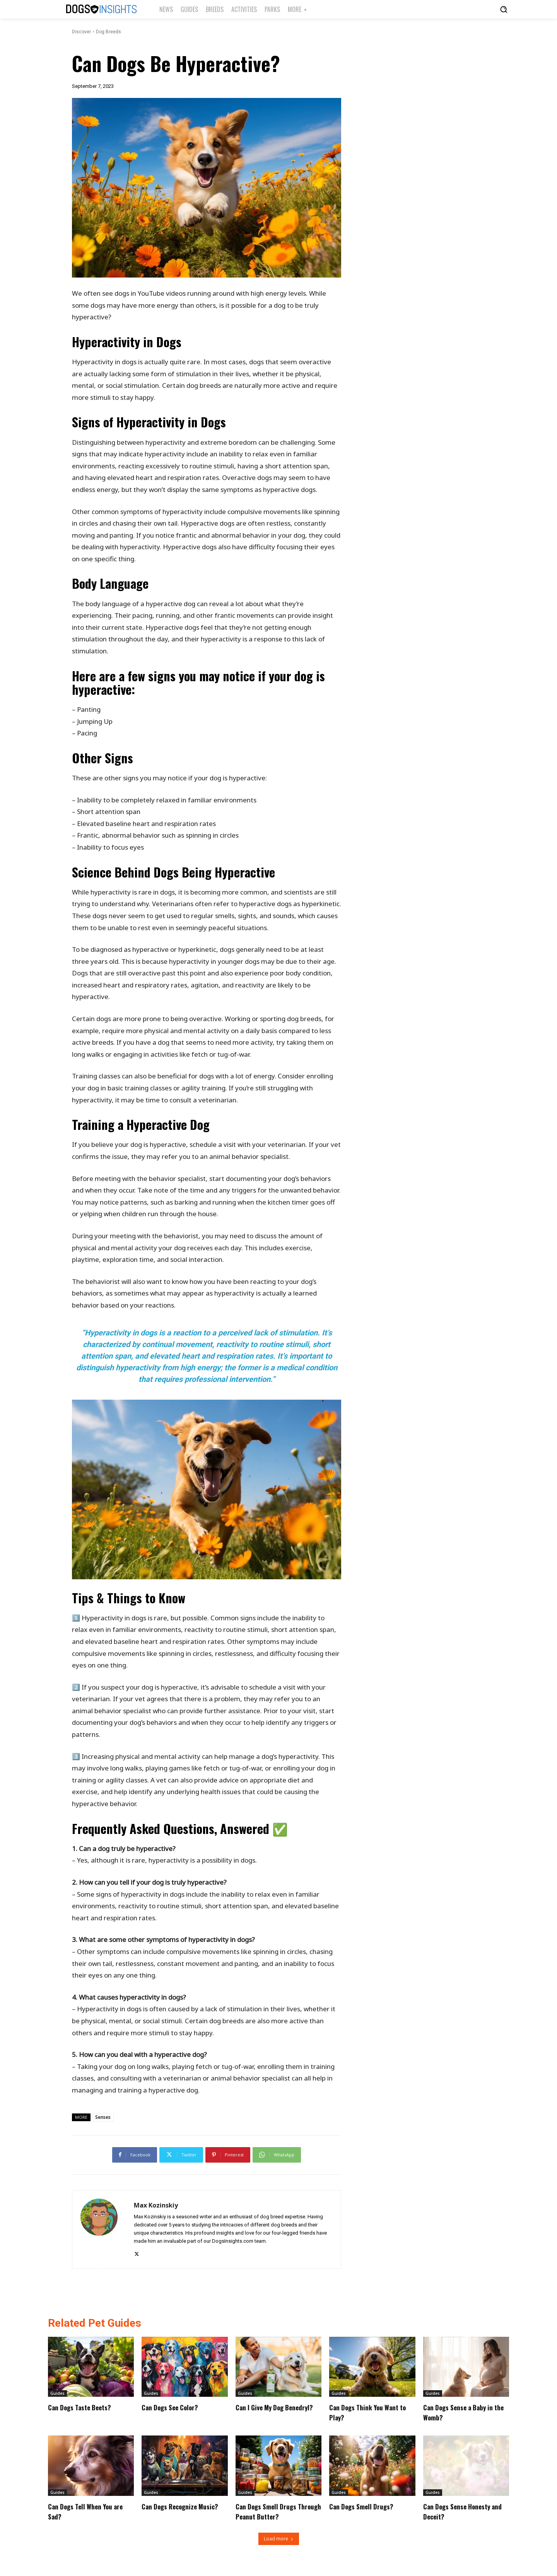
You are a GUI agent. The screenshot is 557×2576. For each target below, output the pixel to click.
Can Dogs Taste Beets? (85, 2407)
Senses (103, 2117)
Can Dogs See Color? (175, 2407)
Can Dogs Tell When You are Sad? (85, 2511)
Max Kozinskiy (156, 2205)
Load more (279, 2538)
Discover (81, 31)
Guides (57, 2393)
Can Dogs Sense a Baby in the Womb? (464, 2412)
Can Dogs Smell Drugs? (366, 2506)
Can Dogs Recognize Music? (174, 2511)
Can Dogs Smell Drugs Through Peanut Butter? (275, 2511)
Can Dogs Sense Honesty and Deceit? (462, 2511)
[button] (503, 9)
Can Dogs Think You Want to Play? (369, 2412)
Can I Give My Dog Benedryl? (264, 2412)
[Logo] (101, 9)
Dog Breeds (108, 31)
